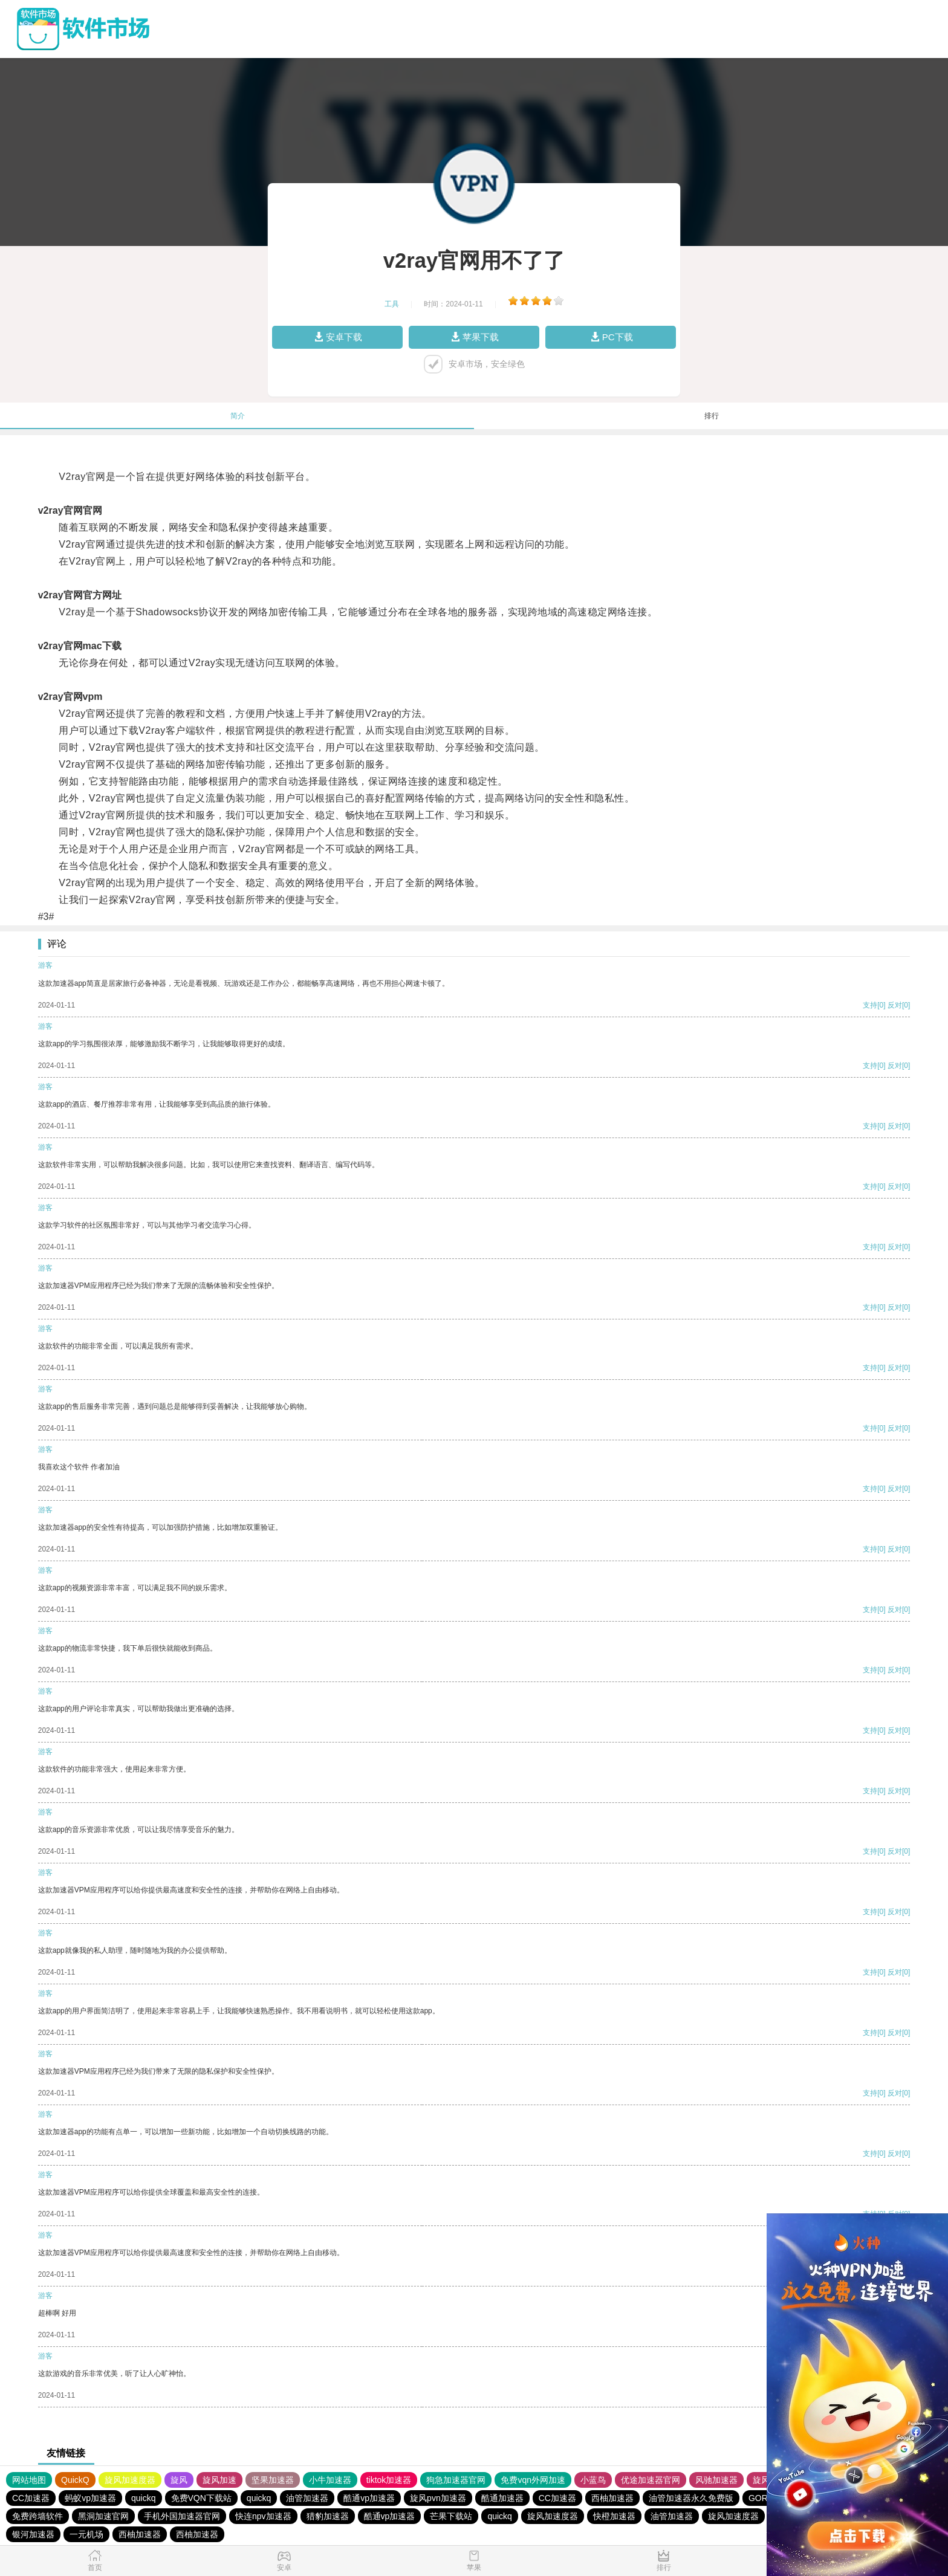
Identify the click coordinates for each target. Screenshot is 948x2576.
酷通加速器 (502, 2498)
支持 (870, 1005)
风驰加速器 (716, 2480)
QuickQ (75, 2480)
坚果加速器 (273, 2480)
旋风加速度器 (130, 2480)
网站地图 (29, 2480)
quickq (143, 2498)
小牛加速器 (330, 2480)
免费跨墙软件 (37, 2516)
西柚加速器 (612, 2498)
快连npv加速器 (263, 2516)
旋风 (178, 2480)
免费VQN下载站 (201, 2498)
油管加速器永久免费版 (691, 2498)
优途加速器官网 (650, 2480)
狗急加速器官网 (455, 2480)
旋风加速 (219, 2480)
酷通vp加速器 (369, 2498)
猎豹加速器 (328, 2516)
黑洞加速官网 (103, 2516)
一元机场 (86, 2534)
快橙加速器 (614, 2516)
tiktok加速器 (389, 2480)
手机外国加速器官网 (182, 2516)
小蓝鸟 (593, 2480)
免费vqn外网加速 (533, 2480)
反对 (895, 1005)
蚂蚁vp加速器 (90, 2498)
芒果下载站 (451, 2516)
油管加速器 (307, 2498)
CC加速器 (31, 2498)
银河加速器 (33, 2534)
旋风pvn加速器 (438, 2498)
